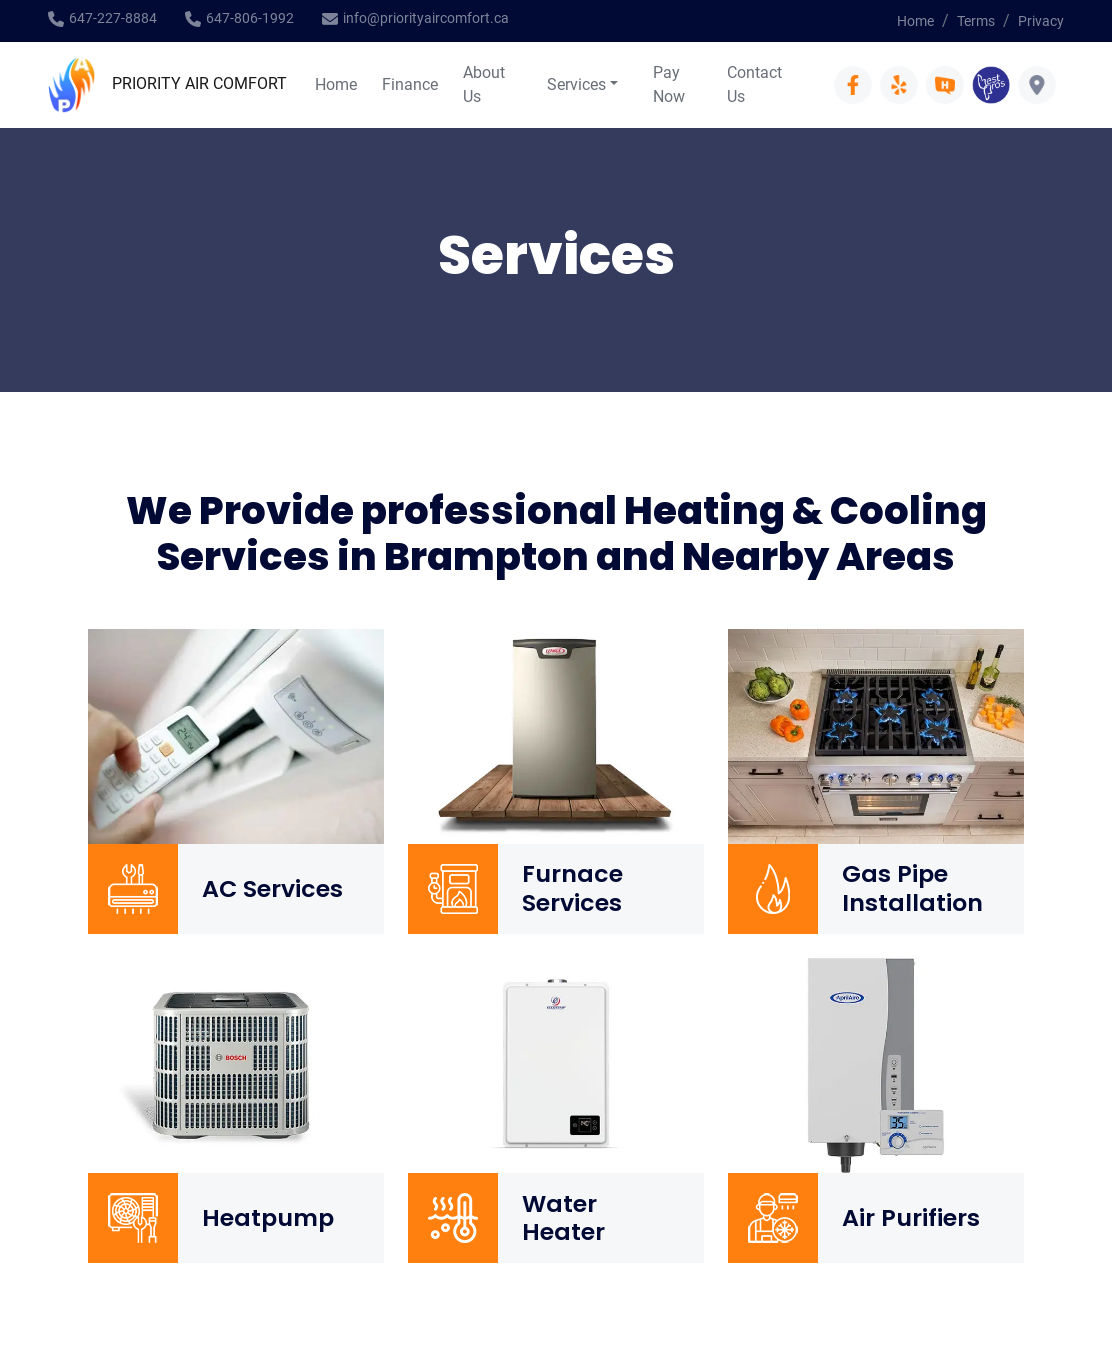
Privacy (1041, 21)
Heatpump (268, 1218)
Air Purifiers (911, 1218)
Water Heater (563, 1218)
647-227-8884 (113, 18)
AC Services (272, 889)
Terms (976, 21)
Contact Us (754, 84)
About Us (484, 84)
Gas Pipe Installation (912, 888)
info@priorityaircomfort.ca (426, 18)
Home (915, 21)
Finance (410, 84)
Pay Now (669, 84)
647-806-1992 (250, 18)
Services (576, 84)
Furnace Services (572, 888)
